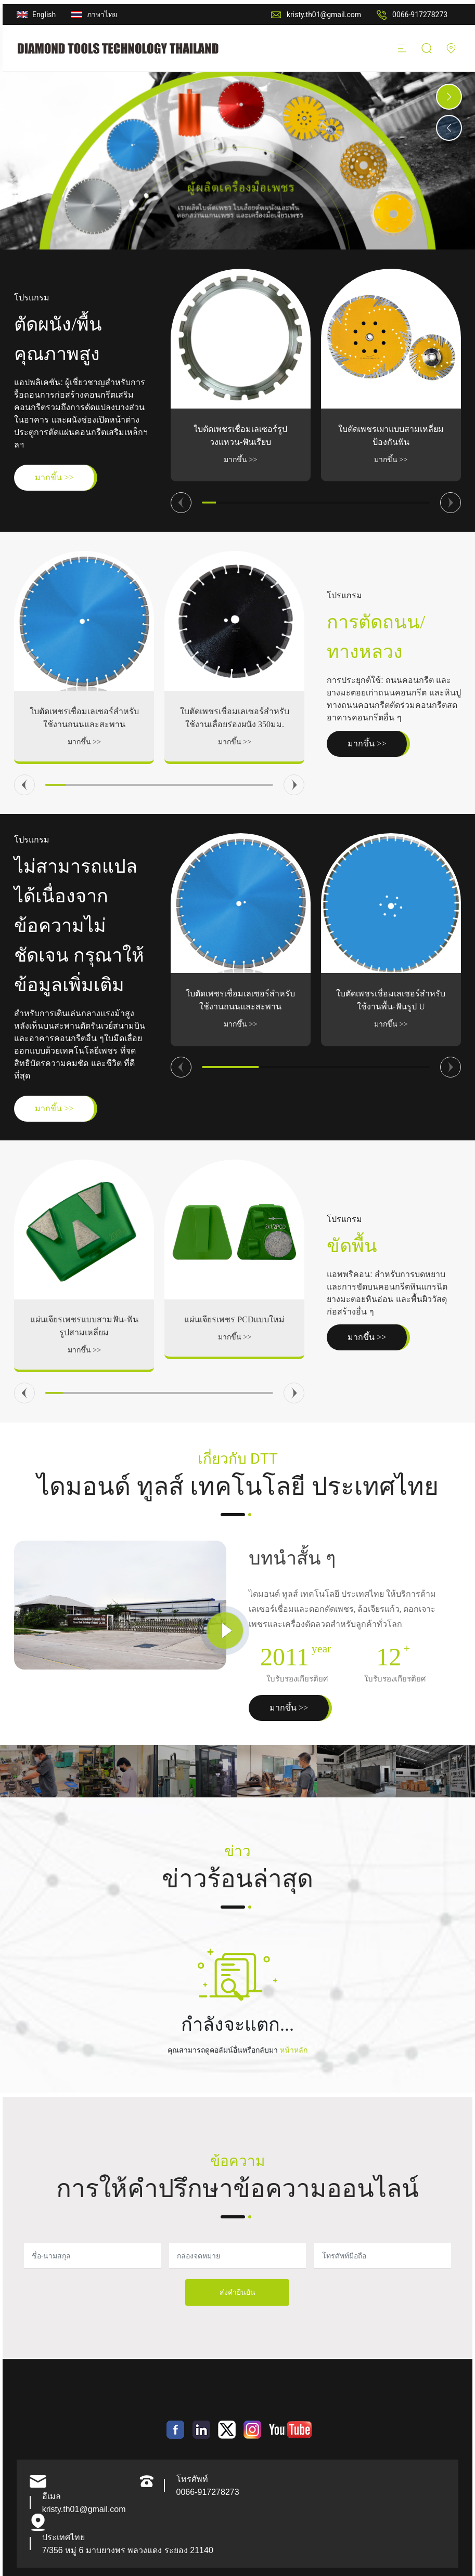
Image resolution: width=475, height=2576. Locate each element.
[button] (449, 97)
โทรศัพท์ (192, 2479)
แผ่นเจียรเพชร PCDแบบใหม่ (234, 1319)
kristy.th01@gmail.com (324, 14)
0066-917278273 (419, 14)
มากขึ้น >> (240, 460)
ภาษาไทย (102, 14)
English (44, 14)
